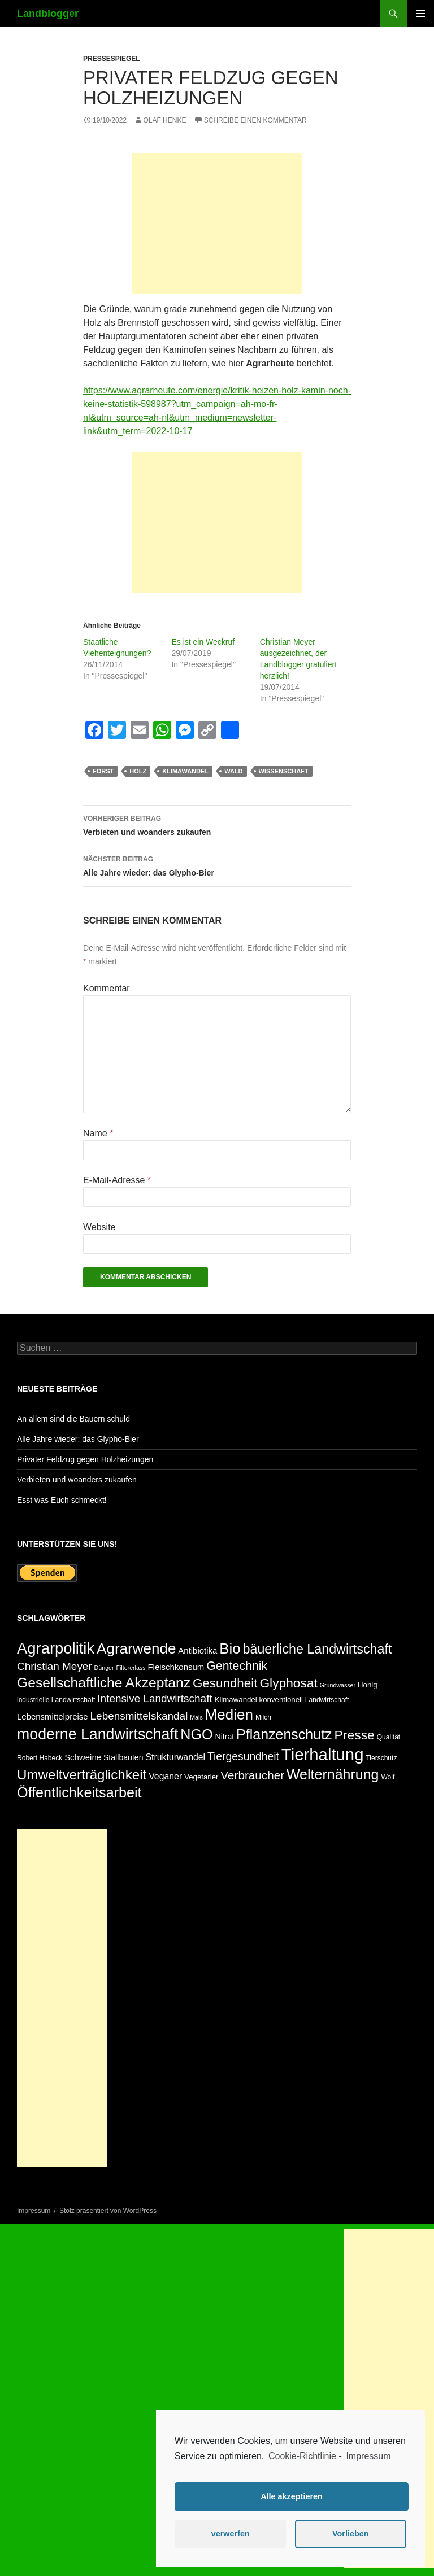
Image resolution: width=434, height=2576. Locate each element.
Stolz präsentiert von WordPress (108, 2211)
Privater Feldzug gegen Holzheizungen (85, 1459)
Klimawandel (185, 771)
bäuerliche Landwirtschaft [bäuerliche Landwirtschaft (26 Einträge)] (317, 1649)
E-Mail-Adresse (117, 1180)
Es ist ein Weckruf (203, 641)
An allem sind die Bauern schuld (73, 1418)
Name (98, 1133)
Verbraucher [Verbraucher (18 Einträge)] (252, 1775)
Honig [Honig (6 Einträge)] (367, 1685)
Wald (233, 771)
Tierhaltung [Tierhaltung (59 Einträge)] (322, 1754)
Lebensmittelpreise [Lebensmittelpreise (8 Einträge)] (52, 1716)
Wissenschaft (284, 771)
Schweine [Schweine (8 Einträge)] (82, 1757)
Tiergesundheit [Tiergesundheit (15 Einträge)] (243, 1756)
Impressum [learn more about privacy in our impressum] (368, 2456)
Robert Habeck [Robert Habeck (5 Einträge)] (39, 1758)
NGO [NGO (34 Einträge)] (196, 1734)
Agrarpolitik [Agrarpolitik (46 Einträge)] (55, 1648)
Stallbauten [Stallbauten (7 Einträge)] (123, 1757)
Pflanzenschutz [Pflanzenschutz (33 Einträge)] (284, 1734)
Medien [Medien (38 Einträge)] (229, 1714)
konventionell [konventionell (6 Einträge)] (281, 1699)
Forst (103, 771)
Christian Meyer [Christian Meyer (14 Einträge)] (54, 1666)
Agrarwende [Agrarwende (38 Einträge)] (136, 1648)
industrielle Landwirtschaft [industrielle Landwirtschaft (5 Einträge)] (56, 1700)
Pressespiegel (111, 59)
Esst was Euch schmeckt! (62, 1500)
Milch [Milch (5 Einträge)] (263, 1717)
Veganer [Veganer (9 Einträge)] (165, 1776)
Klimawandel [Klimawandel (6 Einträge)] (236, 1699)
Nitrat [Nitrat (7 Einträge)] (224, 1736)
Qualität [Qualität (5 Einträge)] (388, 1737)
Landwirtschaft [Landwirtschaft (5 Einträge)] (327, 1700)
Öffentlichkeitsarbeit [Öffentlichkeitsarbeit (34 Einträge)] (79, 1792)
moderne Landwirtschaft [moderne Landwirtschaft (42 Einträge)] (97, 1734)
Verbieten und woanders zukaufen (217, 824)
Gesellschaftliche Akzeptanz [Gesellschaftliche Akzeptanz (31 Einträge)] (103, 1682)
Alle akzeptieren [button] (292, 2496)
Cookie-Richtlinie (302, 2456)
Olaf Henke (164, 120)
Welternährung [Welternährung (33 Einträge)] (333, 1774)
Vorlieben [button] (350, 2533)
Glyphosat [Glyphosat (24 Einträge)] (288, 1683)
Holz (137, 771)
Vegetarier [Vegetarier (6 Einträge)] (201, 1777)
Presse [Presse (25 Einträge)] (355, 1734)
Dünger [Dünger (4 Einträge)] (104, 1667)
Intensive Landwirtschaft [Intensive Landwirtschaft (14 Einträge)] (154, 1698)
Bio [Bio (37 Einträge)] (229, 1648)
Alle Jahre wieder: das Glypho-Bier (217, 864)
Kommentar (106, 988)
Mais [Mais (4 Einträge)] (196, 1717)
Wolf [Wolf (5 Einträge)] (387, 1777)
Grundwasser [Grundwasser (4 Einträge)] (337, 1685)
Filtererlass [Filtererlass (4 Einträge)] (130, 1667)
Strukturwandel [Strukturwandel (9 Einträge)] (175, 1757)
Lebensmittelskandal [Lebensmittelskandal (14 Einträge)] (139, 1716)
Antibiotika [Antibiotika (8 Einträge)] (197, 1650)
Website (99, 1227)
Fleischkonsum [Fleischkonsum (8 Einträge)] (175, 1667)
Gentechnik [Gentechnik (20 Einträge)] (236, 1666)
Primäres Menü (420, 13)
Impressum (33, 2211)
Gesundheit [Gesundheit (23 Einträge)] (225, 1683)
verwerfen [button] (230, 2533)
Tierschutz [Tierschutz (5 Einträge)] (381, 1758)
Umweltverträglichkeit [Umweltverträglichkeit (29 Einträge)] (81, 1774)
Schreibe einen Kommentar (255, 120)
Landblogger (48, 13)
